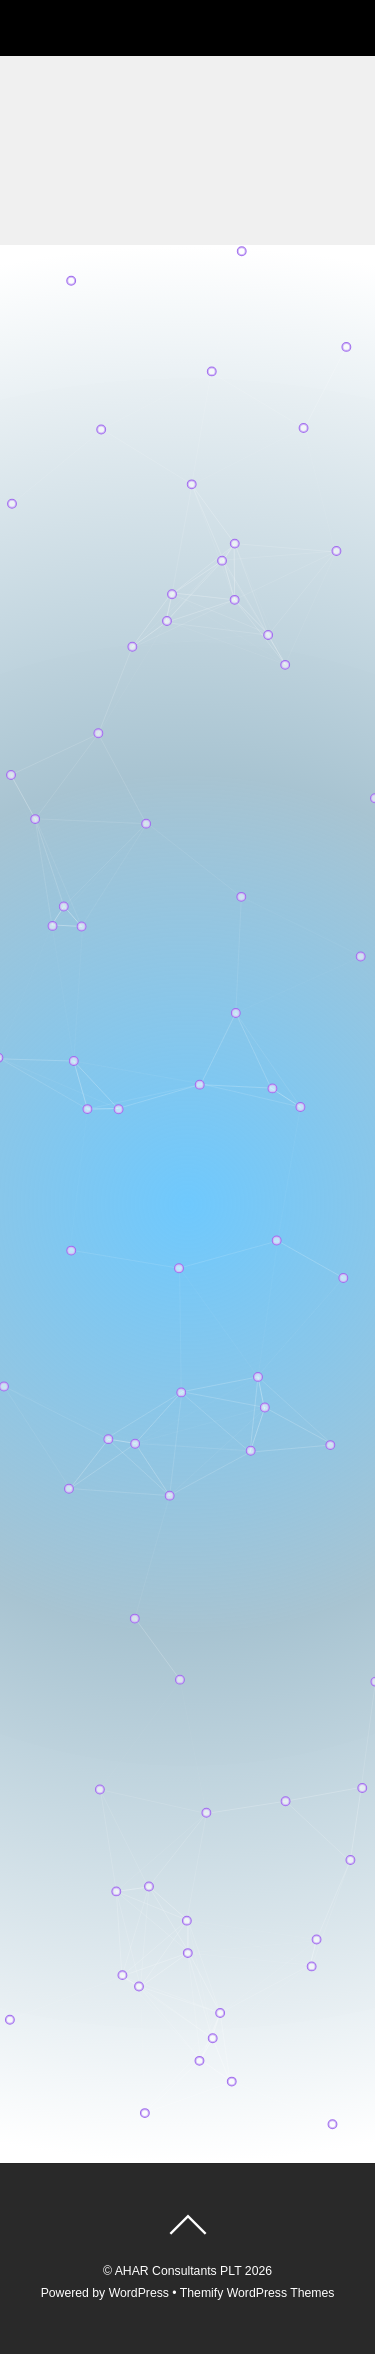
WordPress (139, 2293)
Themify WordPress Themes (257, 2293)
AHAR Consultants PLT (178, 2271)
